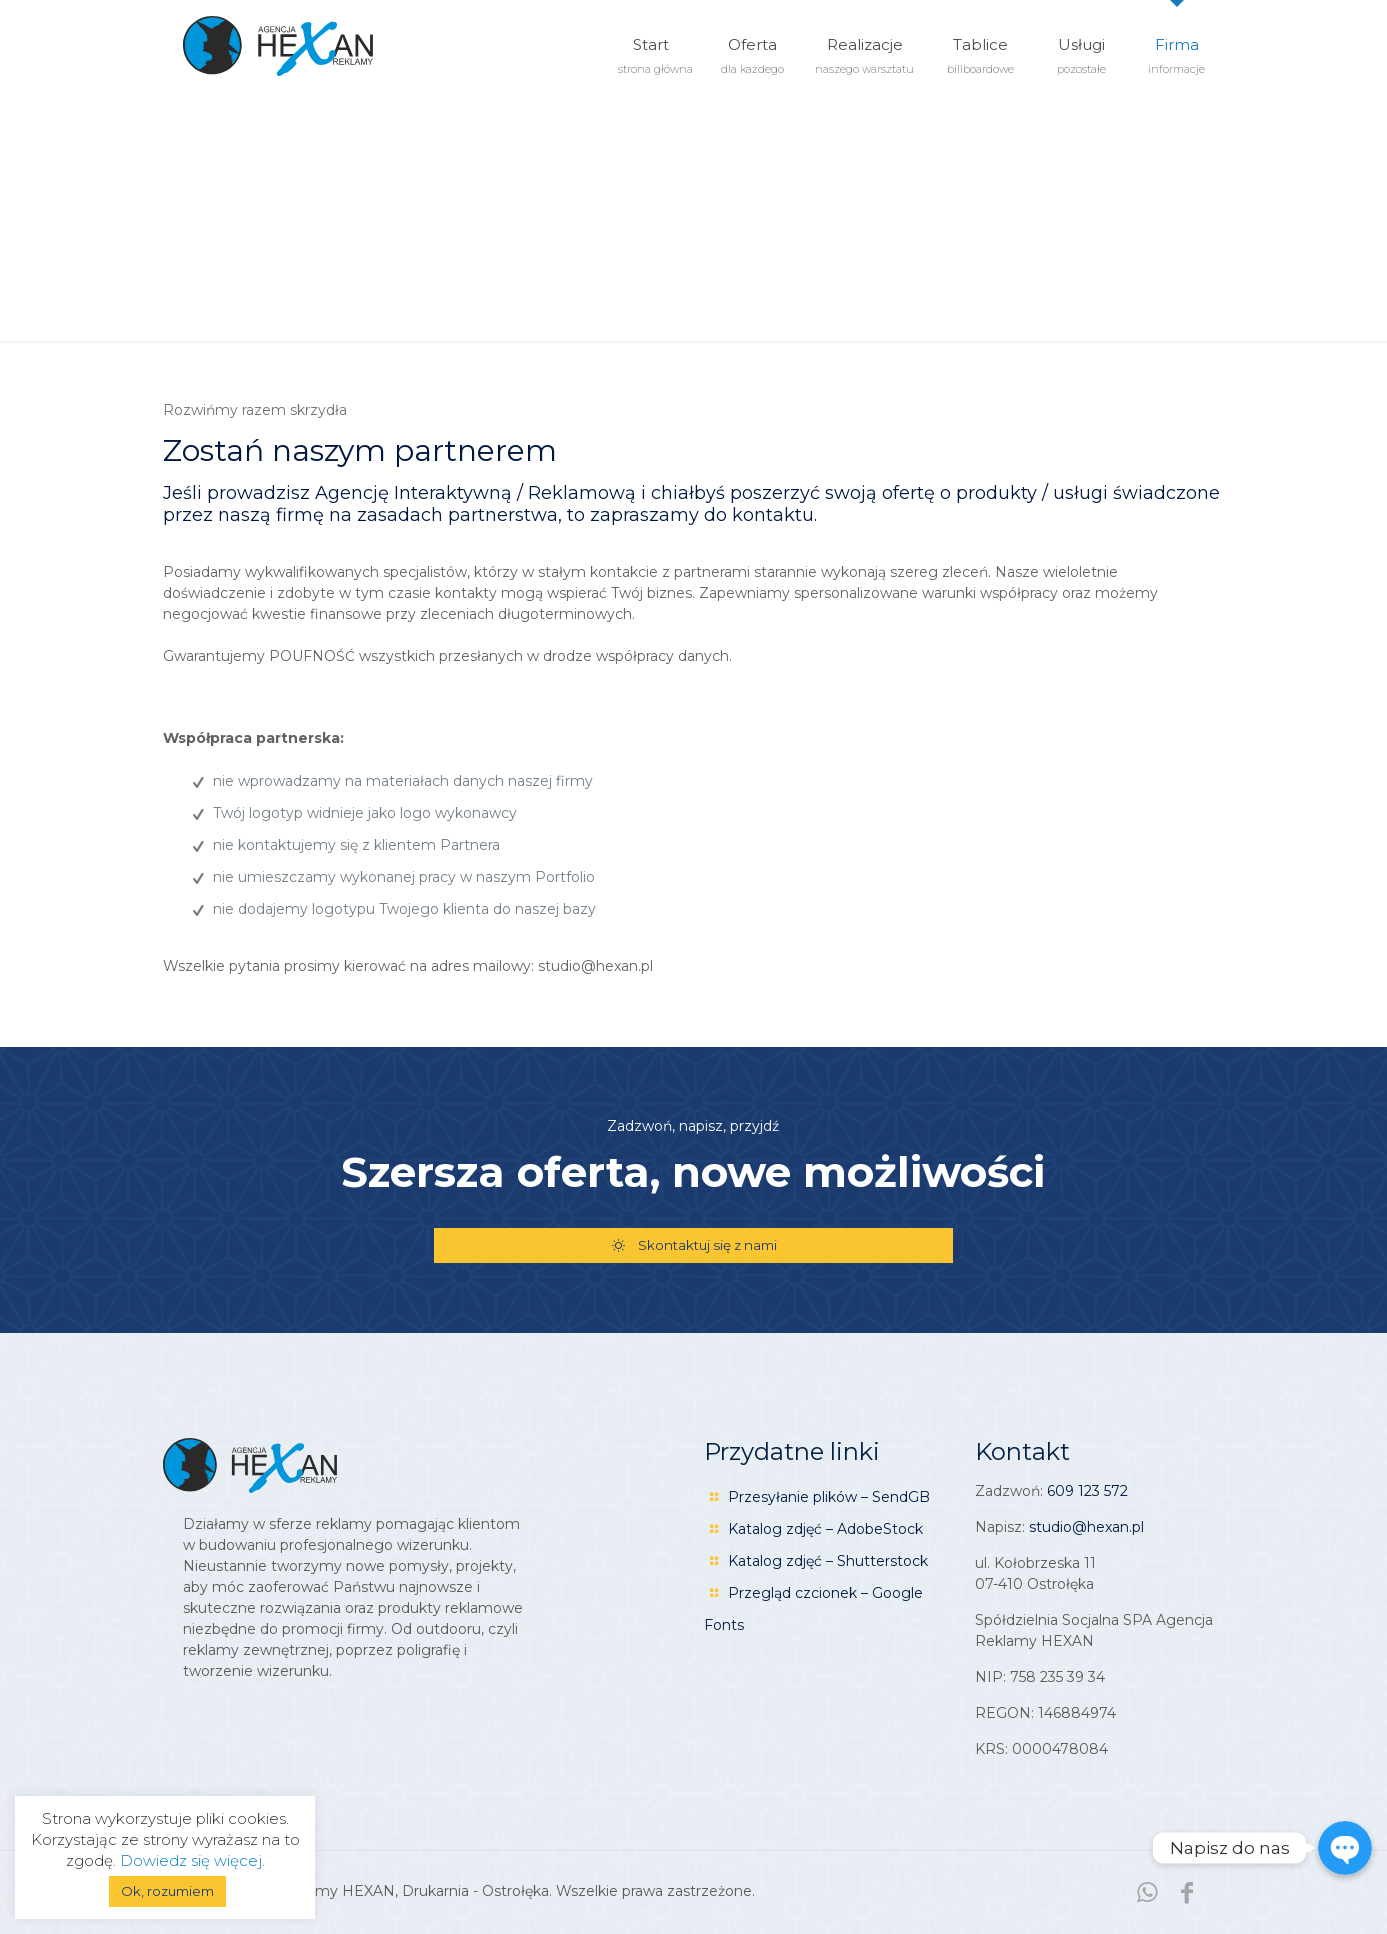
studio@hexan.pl (1086, 1527)
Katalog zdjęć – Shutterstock (828, 1561)
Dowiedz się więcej (191, 1860)
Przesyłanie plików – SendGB (829, 1497)
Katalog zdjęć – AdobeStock (825, 1529)
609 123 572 (1087, 1491)
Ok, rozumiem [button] (167, 1891)
